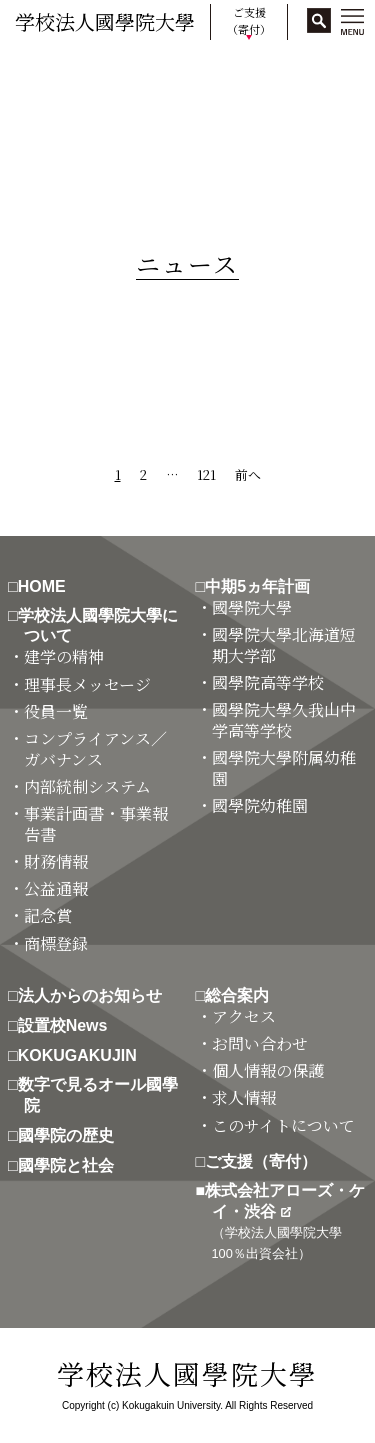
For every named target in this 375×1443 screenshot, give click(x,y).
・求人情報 (244, 1098)
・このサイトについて (283, 1126)
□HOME (45, 586)
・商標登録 (56, 944)
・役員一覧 (56, 712)
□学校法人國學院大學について (101, 626)
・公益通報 (56, 889)
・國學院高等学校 (268, 683)
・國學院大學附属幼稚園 (284, 769)
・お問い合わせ (260, 1044)
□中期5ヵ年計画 (261, 586)
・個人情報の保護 (268, 1071)
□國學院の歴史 (69, 1135)
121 (206, 474)
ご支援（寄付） (249, 20)
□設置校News (65, 1025)
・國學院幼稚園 (260, 806)
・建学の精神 (64, 657)
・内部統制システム (87, 787)
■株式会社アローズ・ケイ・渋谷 (289, 1221)
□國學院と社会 (69, 1165)
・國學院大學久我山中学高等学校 (284, 721)
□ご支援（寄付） (265, 1161)
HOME (32, 70)
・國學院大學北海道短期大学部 (284, 646)
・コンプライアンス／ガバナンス (95, 750)
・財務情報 (56, 862)
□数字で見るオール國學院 (101, 1095)
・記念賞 (48, 916)
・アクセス (244, 1017)
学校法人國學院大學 (105, 21)
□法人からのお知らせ (93, 995)
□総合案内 (241, 995)
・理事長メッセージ (87, 685)
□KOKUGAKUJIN (80, 1055)
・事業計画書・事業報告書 (96, 825)
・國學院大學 (252, 608)
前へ (248, 474)
